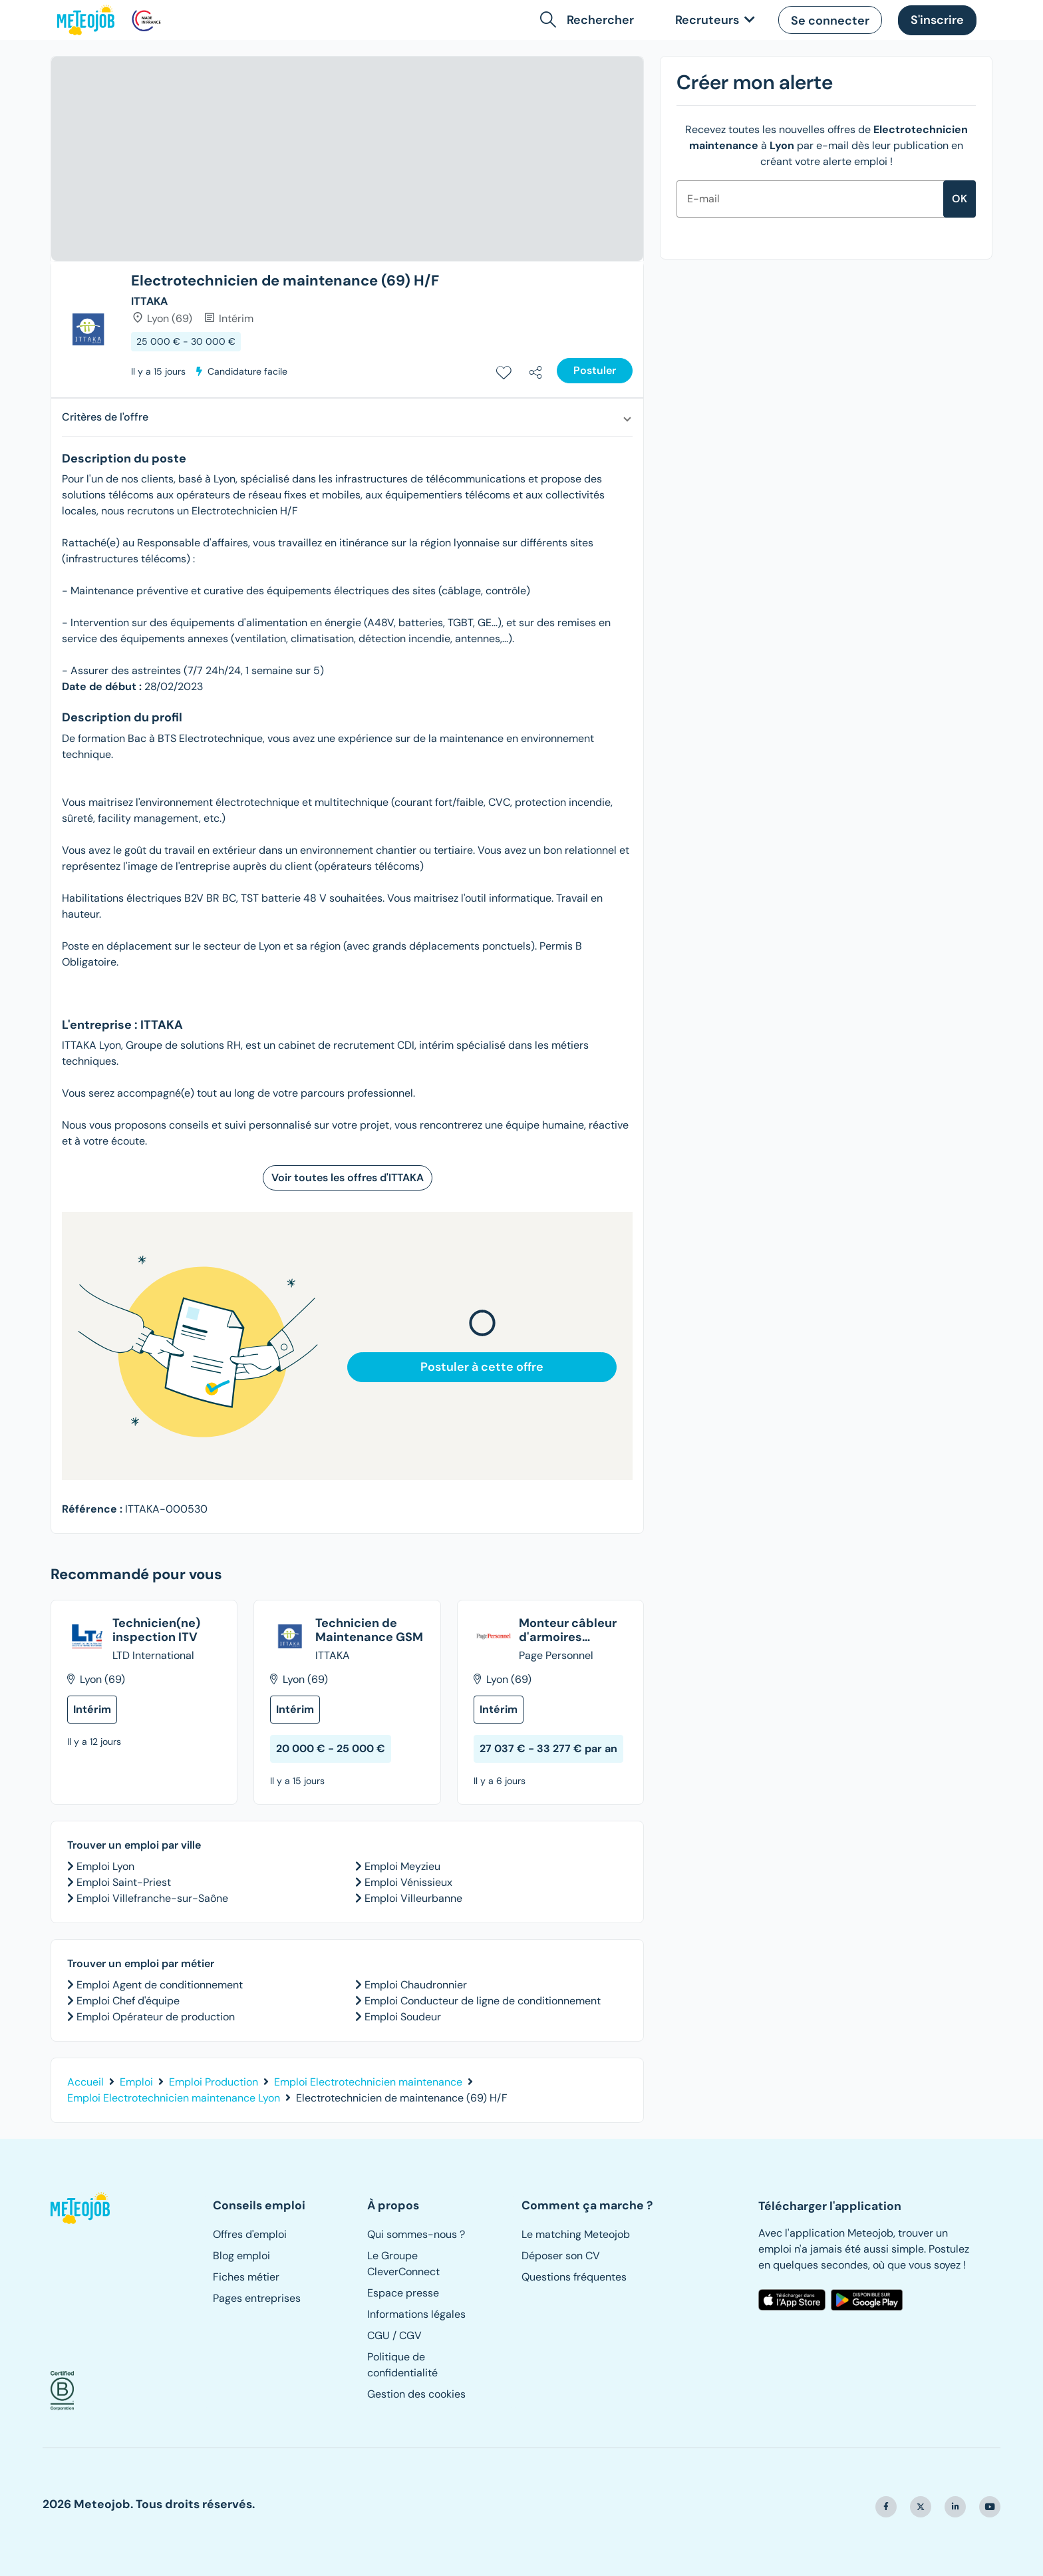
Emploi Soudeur (401, 2017)
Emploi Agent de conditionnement (158, 1985)
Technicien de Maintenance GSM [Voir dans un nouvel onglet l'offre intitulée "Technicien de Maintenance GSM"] (369, 1630)
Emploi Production (213, 2082)
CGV (410, 2335)
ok (959, 199)
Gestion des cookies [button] (416, 2394)
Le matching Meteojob (576, 2234)
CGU (378, 2335)
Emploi (136, 2082)
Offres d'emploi (250, 2234)
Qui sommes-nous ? (416, 2234)
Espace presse (403, 2293)
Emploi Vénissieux (407, 1882)
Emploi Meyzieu (401, 1866)
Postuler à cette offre (481, 1367)
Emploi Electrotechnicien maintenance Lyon (173, 2098)
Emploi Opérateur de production (154, 2017)
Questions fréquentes (574, 2277)
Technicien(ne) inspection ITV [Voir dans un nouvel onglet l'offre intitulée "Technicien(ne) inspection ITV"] (156, 1630)
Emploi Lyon (104, 1866)
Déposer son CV (561, 2256)
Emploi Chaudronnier (414, 1985)
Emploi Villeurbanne (412, 1898)
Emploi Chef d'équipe (127, 2001)
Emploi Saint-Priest (122, 1882)
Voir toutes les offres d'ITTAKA (347, 1178)
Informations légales (416, 2314)
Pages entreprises (257, 2298)
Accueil (85, 2082)
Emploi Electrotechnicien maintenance (368, 2082)
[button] (590, 20)
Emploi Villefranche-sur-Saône (151, 1898)
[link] (712, 20)
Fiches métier (246, 2277)
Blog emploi (241, 2256)
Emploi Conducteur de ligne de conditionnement (481, 2001)
